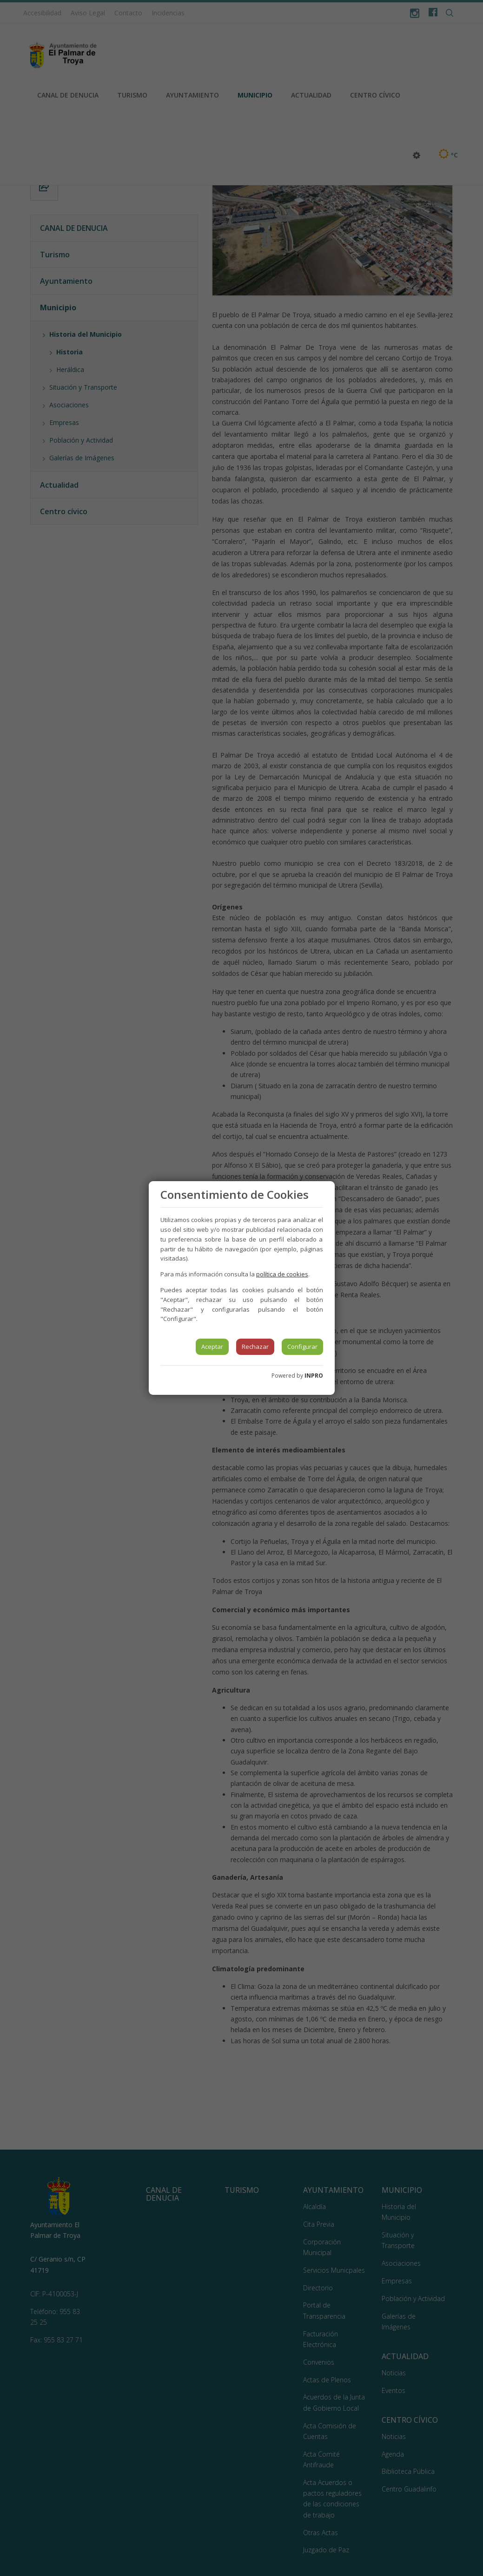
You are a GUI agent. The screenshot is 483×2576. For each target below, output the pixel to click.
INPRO (313, 1376)
